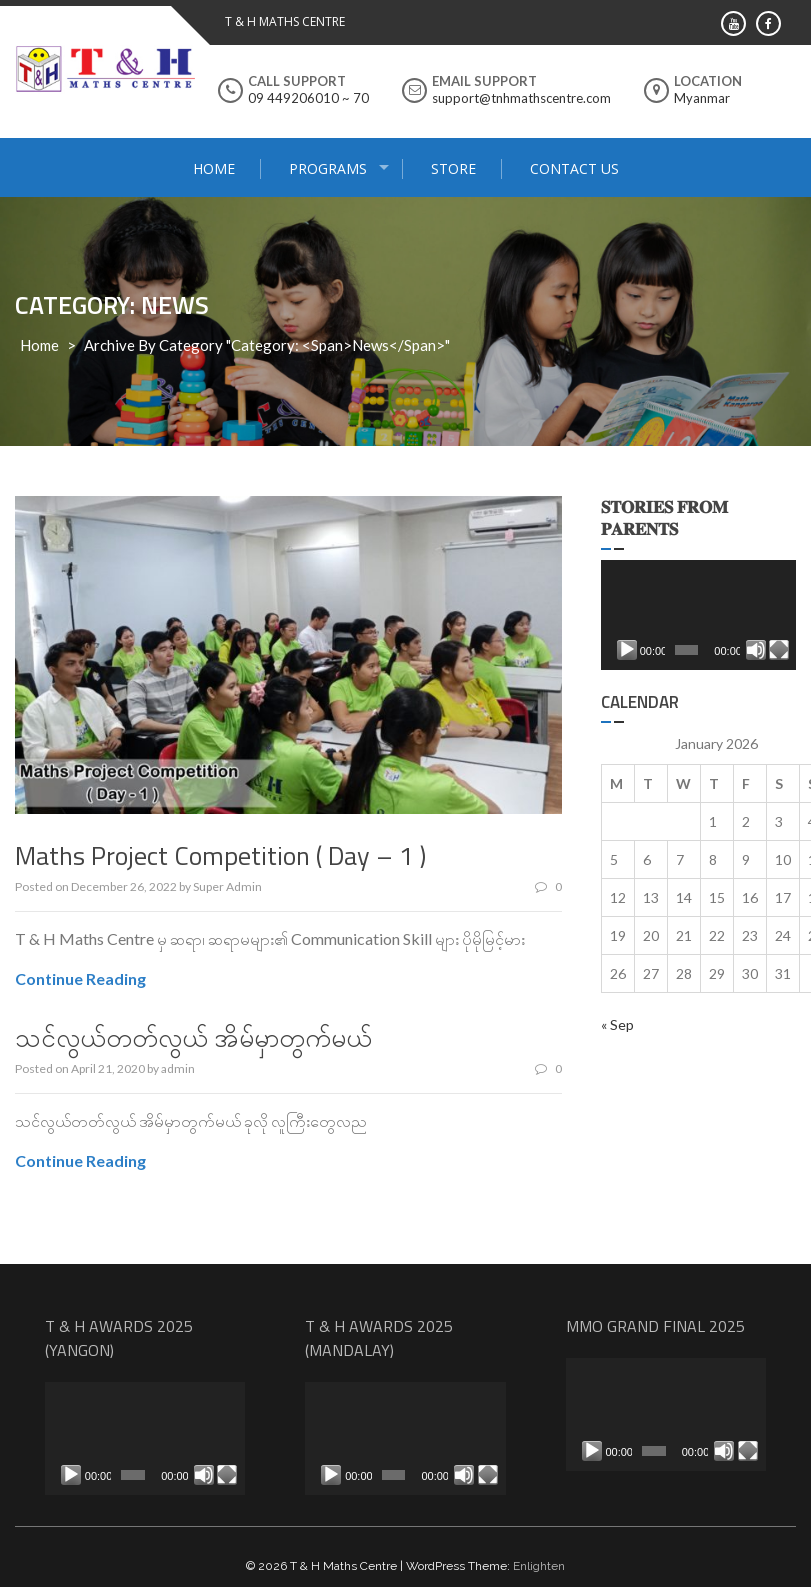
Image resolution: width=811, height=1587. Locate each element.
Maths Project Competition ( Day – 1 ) (220, 855)
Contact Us (574, 168)
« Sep (617, 1024)
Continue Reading (80, 978)
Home (214, 168)
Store (453, 168)
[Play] (627, 650)
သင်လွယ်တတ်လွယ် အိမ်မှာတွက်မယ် (193, 1037)
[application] (698, 615)
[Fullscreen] (779, 650)
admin (178, 1068)
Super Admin (227, 886)
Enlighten (539, 1566)
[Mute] (756, 650)
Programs (328, 168)
